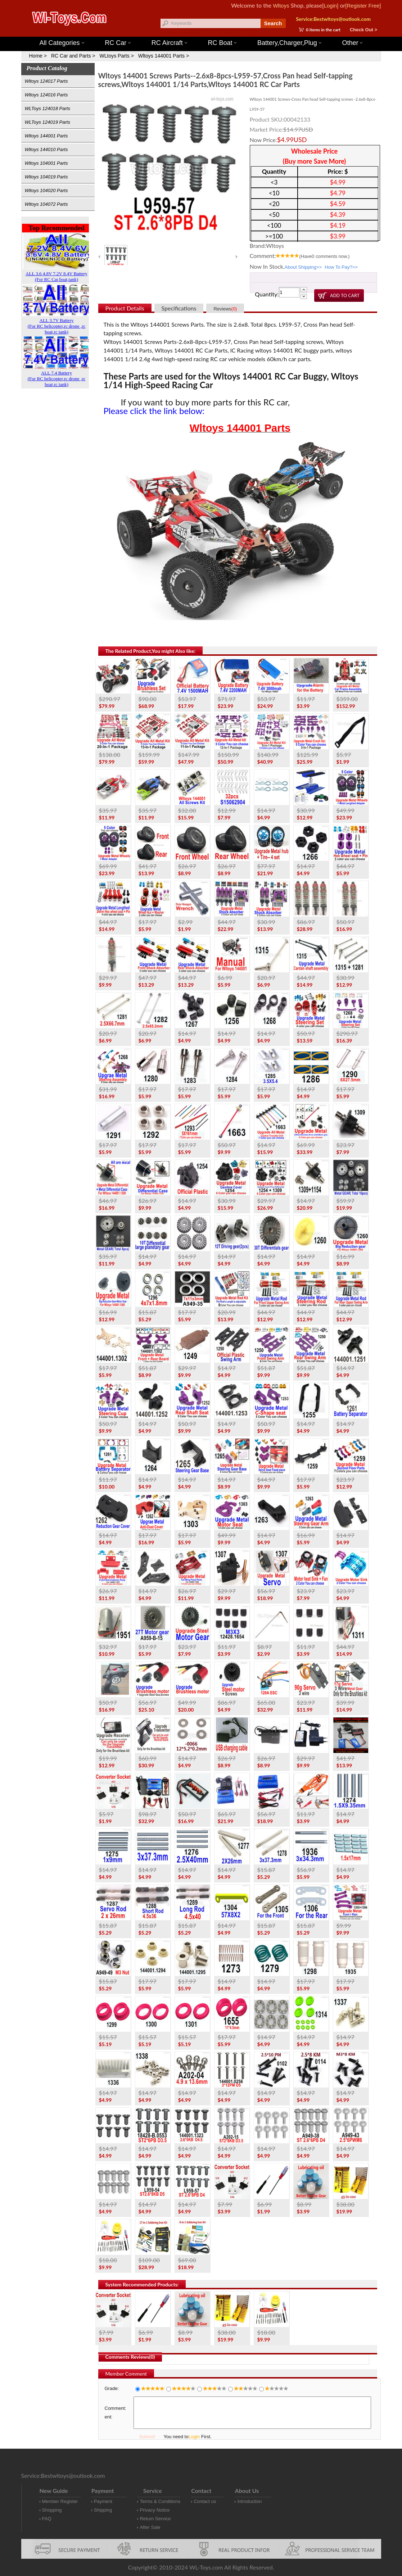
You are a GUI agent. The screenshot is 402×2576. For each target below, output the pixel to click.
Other (352, 43)
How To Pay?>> (341, 267)
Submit (147, 2436)
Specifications (179, 308)
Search (273, 23)
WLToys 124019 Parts (47, 122)
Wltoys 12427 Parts (240, 33)
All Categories (62, 43)
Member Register (60, 2501)
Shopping (52, 2510)
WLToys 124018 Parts (47, 108)
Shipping (103, 2510)
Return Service (155, 2518)
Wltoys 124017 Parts (46, 81)
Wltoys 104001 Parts (46, 163)
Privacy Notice (155, 2510)
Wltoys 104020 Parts (46, 190)
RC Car (118, 43)
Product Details (124, 308)
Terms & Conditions (160, 2501)
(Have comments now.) (324, 256)
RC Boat (222, 43)
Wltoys (281, 6)
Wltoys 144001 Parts (208, 33)
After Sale (150, 2527)
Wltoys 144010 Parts (46, 149)
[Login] (330, 6)
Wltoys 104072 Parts (46, 204)
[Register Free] (363, 6)
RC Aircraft (169, 43)
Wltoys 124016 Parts (46, 94)
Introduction (249, 2501)
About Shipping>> (303, 267)
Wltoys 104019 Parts (46, 177)
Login (194, 2436)
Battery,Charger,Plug (289, 43)
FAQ (46, 2518)
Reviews (225, 309)
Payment (103, 2501)
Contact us (205, 2501)
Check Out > (363, 29)
